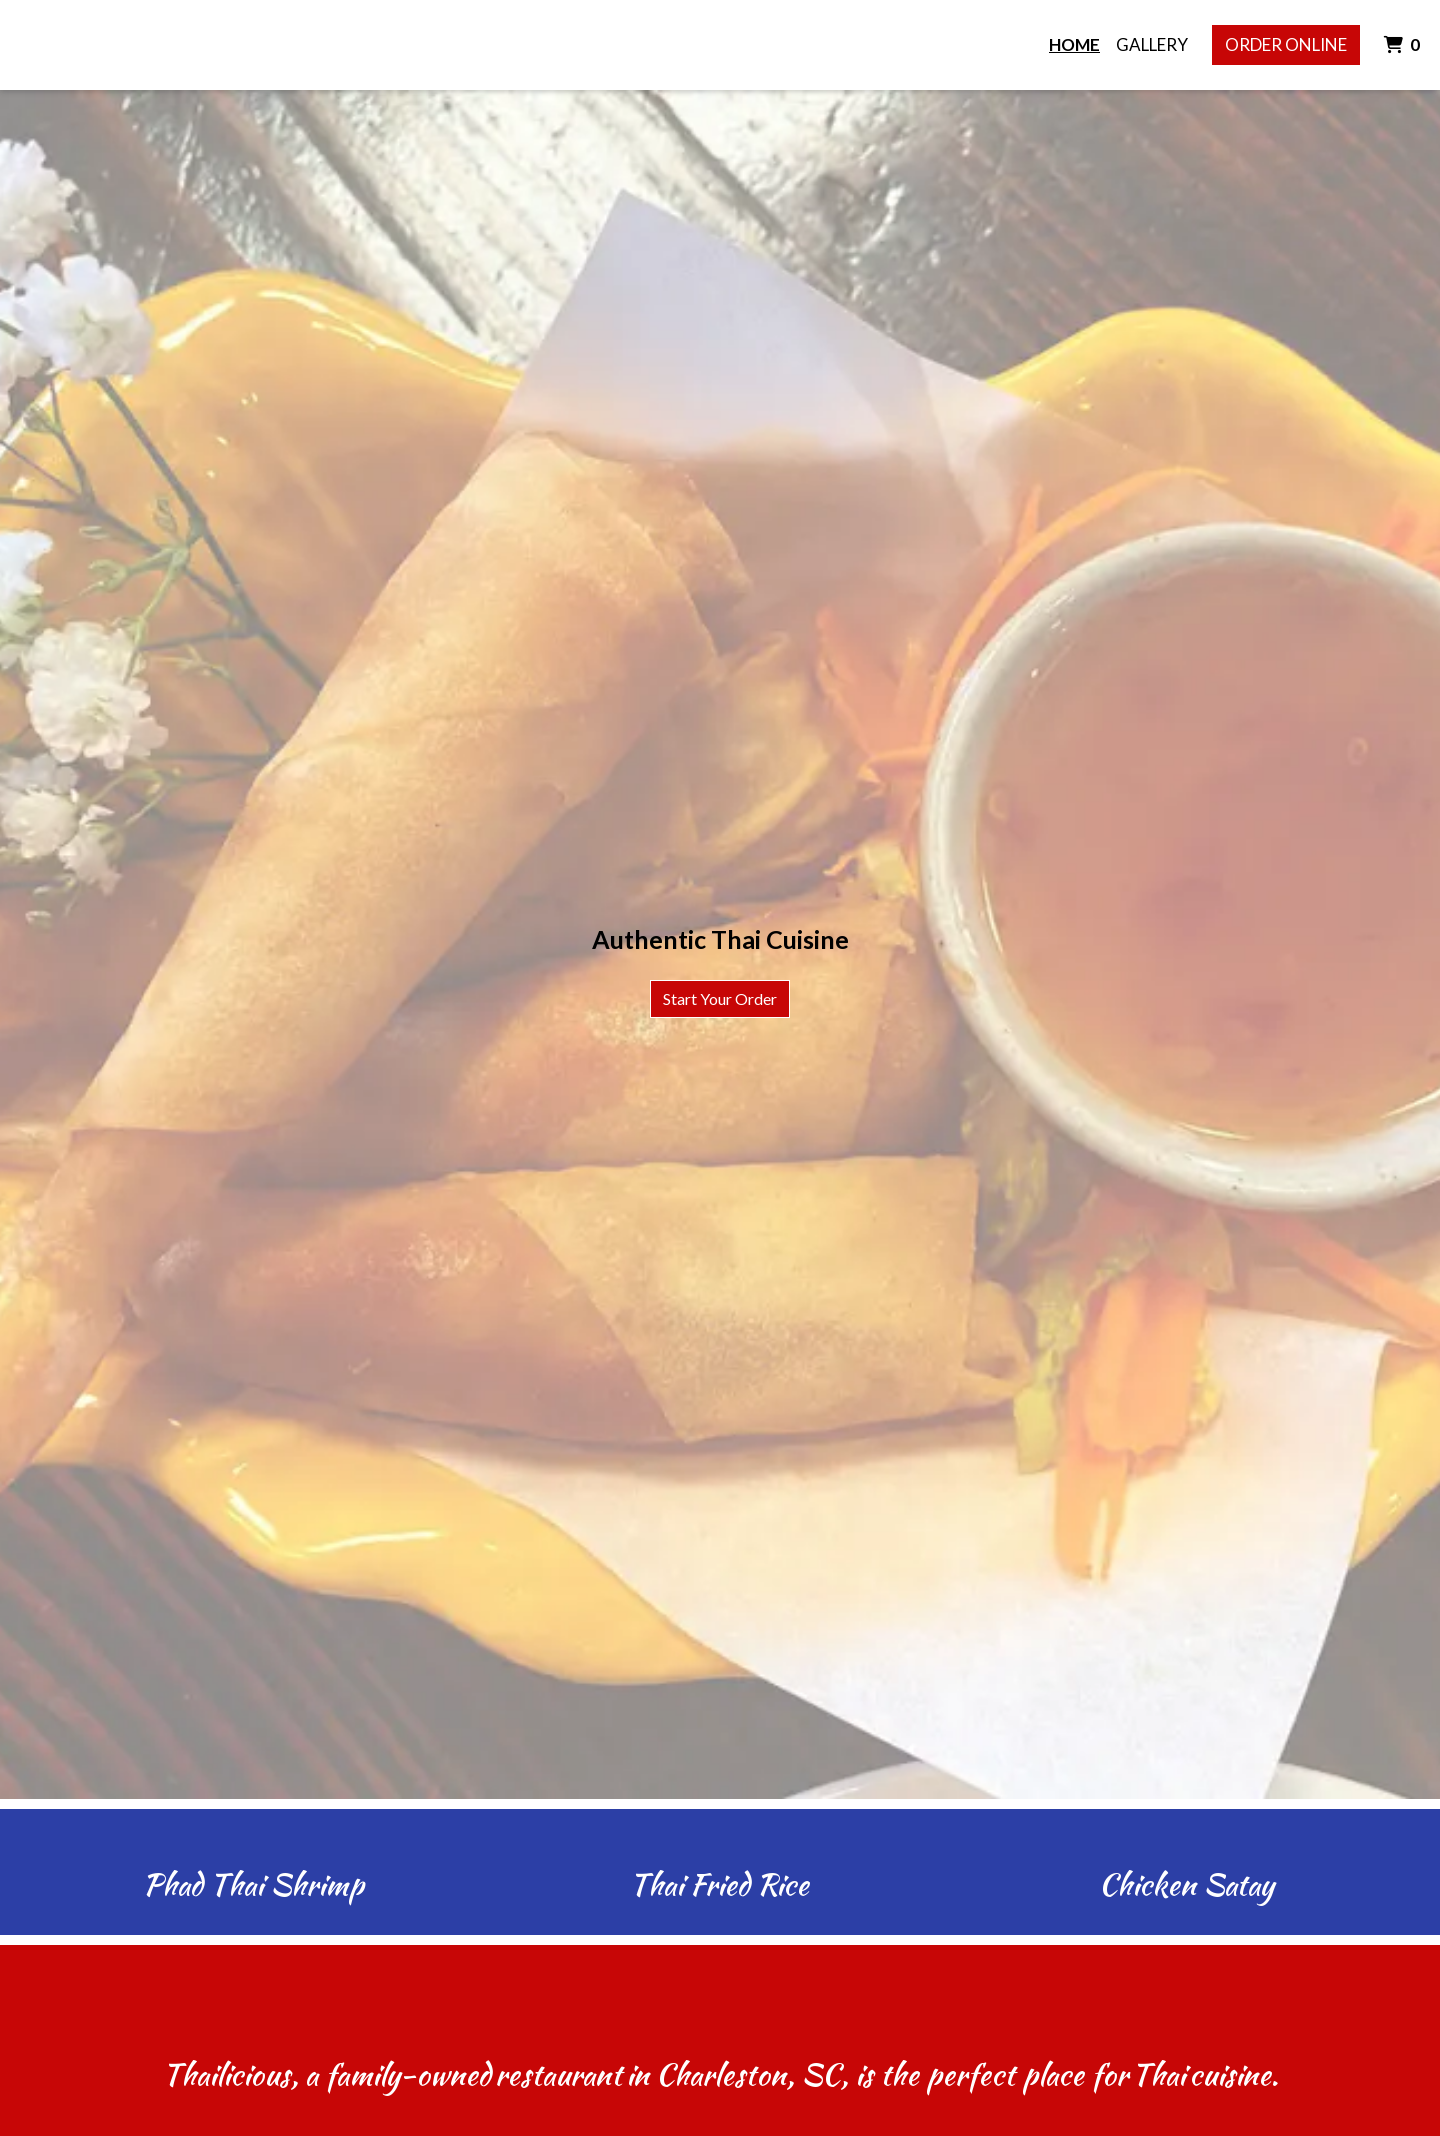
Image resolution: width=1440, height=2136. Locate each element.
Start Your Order (720, 998)
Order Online (1286, 44)
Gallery (1152, 44)
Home (1074, 44)
